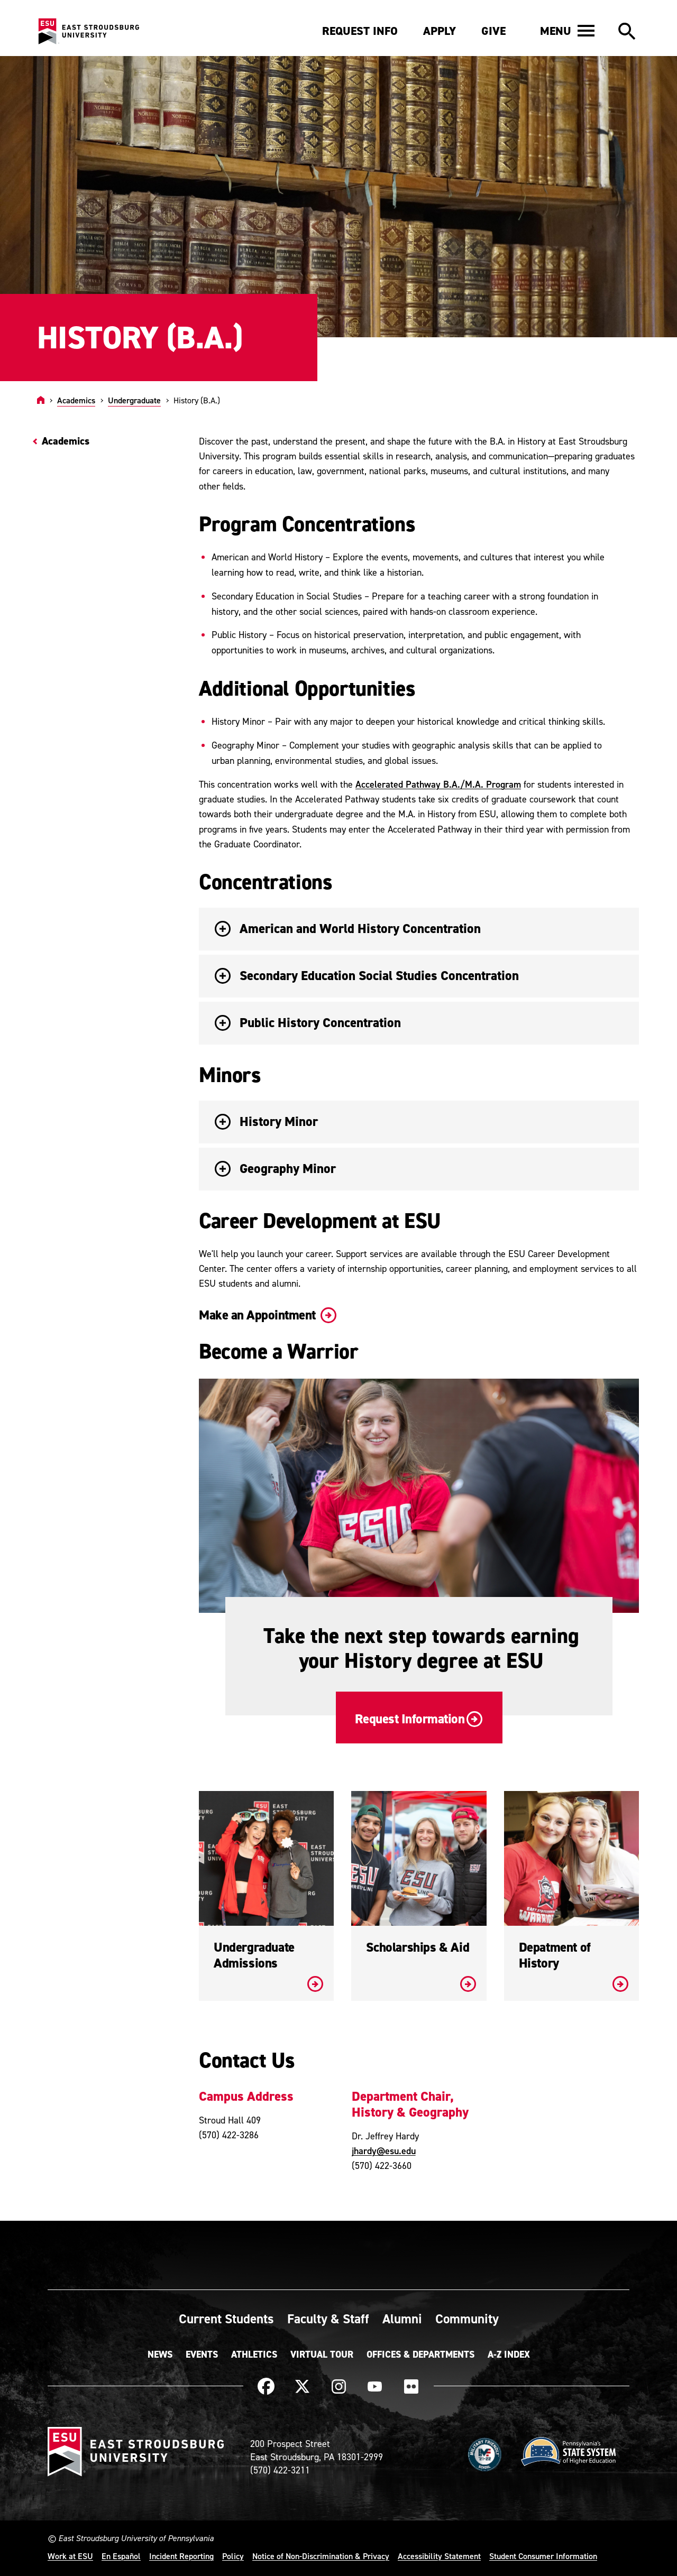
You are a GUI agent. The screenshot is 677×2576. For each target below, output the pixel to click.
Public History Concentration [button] (308, 1022)
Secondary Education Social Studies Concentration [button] (367, 975)
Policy (233, 2556)
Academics (76, 400)
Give (493, 31)
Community (467, 2318)
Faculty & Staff (328, 2318)
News (160, 2354)
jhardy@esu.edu (384, 2151)
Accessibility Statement (439, 2556)
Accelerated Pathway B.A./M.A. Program (438, 784)
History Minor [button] (266, 1121)
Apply (439, 31)
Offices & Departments (420, 2354)
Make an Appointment (266, 1315)
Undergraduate (134, 400)
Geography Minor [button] (275, 1168)
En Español (121, 2556)
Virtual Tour (321, 2354)
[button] (567, 30)
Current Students (226, 2318)
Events (202, 2354)
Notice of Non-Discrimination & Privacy (320, 2556)
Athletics (254, 2354)
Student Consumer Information (543, 2556)
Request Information (418, 1719)
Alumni (402, 2318)
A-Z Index (509, 2354)
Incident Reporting (181, 2556)
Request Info (360, 31)
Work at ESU (70, 2556)
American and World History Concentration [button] (348, 928)
